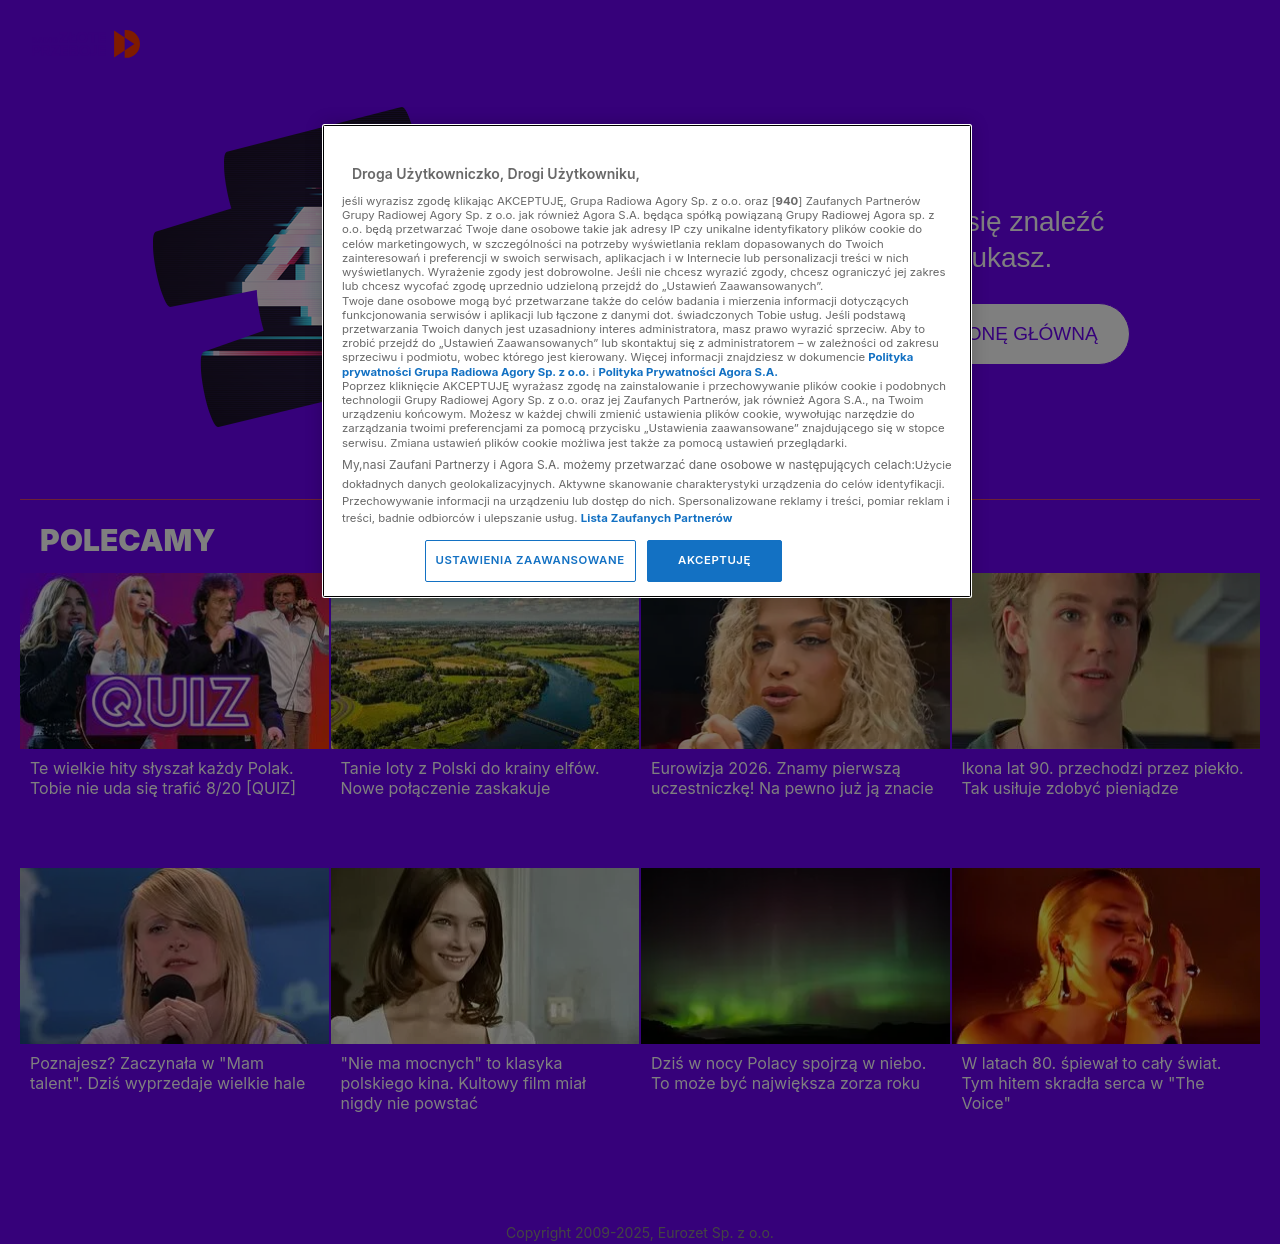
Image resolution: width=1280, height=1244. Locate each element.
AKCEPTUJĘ (714, 560)
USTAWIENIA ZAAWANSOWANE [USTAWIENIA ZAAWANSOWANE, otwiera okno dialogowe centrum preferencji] (530, 560)
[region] (647, 360)
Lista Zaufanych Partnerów (657, 518)
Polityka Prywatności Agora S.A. (688, 372)
